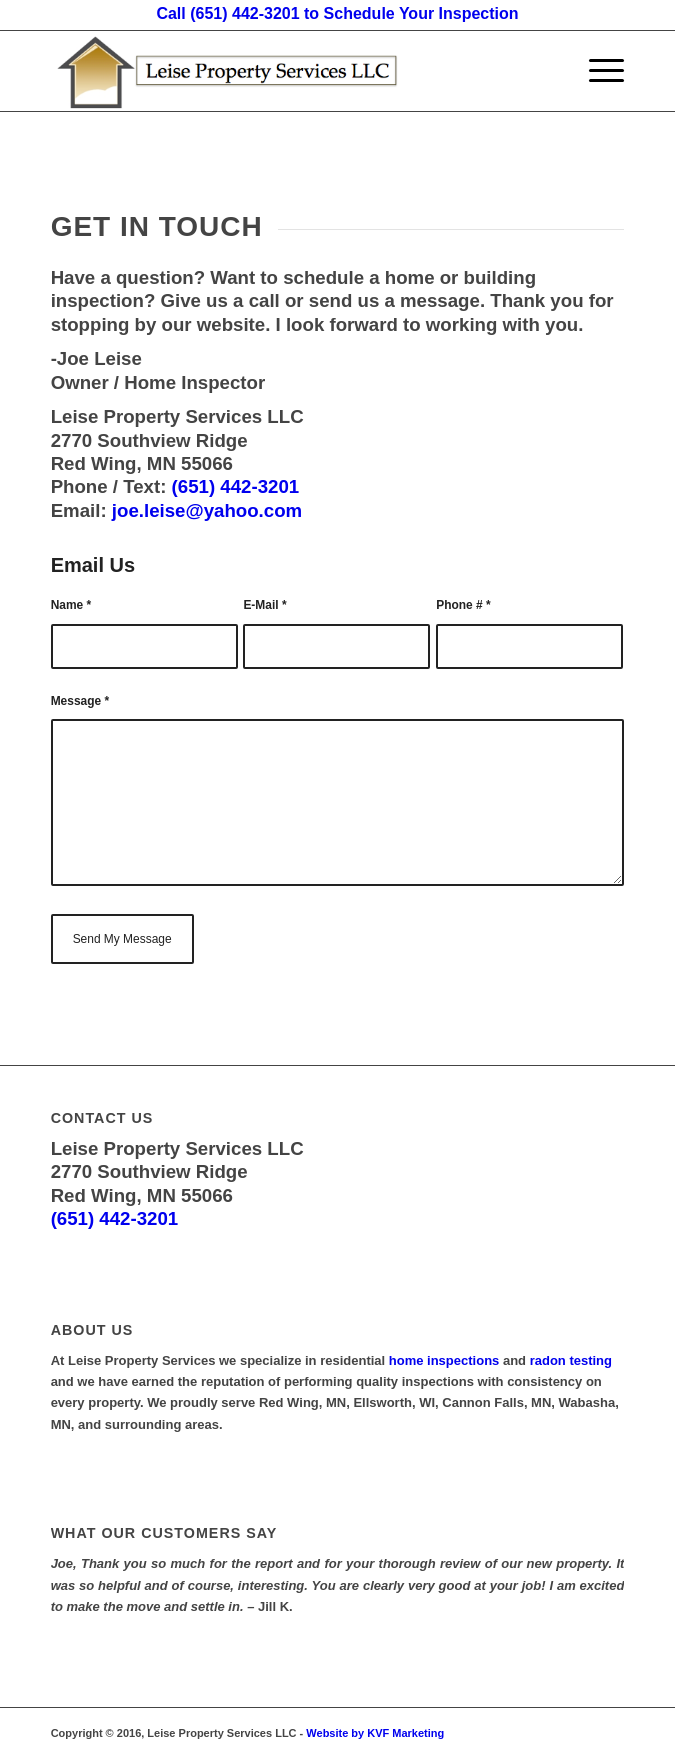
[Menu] (596, 71)
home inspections (444, 1360)
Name (71, 605)
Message (80, 701)
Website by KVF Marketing (375, 1733)
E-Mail (264, 605)
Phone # (463, 605)
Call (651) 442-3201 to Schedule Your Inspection (337, 13)
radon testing (571, 1360)
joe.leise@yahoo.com (205, 510)
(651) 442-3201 (236, 486)
